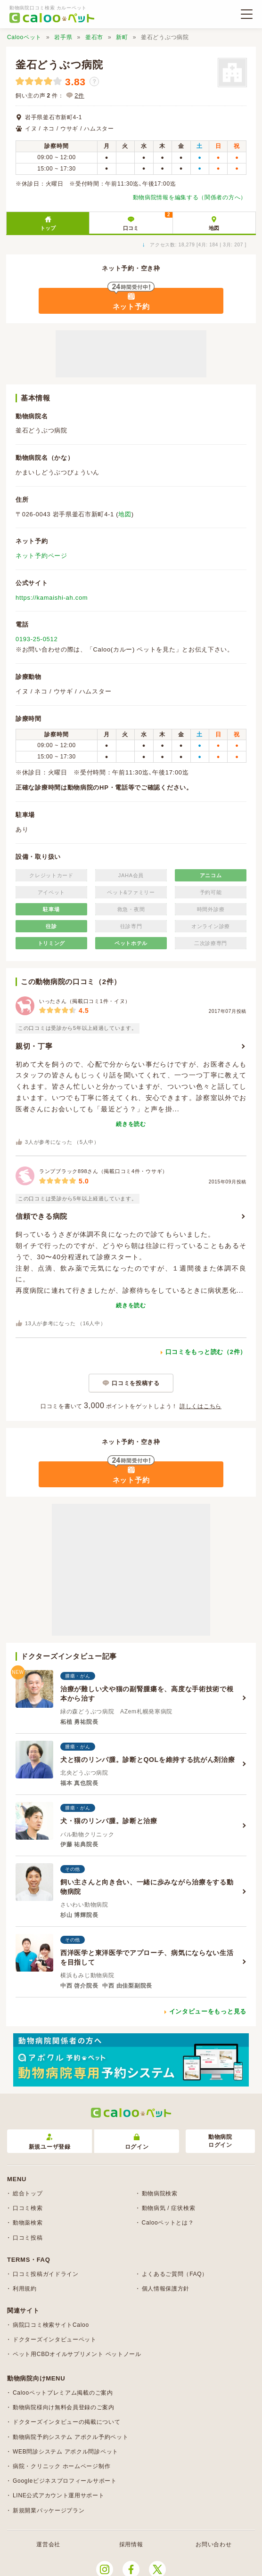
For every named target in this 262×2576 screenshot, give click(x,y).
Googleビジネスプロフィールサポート (65, 2481)
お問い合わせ (213, 2544)
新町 (122, 37)
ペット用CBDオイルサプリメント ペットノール (77, 2354)
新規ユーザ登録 (50, 2142)
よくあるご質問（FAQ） (175, 2274)
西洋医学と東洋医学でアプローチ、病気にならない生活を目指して (147, 1957)
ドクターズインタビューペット (55, 2339)
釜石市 (94, 37)
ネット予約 (131, 306)
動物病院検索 (160, 2193)
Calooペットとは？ (168, 2222)
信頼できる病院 (41, 1216)
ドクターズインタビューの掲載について (67, 2422)
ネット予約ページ (41, 555)
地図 (214, 228)
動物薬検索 (28, 2222)
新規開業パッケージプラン (48, 2510)
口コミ (147, 221)
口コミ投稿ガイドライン (46, 2274)
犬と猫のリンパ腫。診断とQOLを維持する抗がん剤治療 (147, 1759)
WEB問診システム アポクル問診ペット (65, 2451)
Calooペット (24, 37)
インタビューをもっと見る (207, 2011)
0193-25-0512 (36, 639)
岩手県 (63, 37)
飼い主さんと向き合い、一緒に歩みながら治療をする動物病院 (147, 1886)
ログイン (137, 2142)
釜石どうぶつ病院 (59, 65)
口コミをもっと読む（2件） (205, 1351)
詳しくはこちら (200, 1406)
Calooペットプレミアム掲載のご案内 (63, 2392)
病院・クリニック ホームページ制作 (61, 2466)
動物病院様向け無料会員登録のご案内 (64, 2407)
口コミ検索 (28, 2208)
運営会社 (48, 2544)
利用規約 (25, 2288)
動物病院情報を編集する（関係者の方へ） (189, 197)
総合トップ (28, 2193)
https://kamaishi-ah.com (52, 597)
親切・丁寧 (34, 1046)
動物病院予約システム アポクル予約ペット (70, 2437)
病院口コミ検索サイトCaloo (51, 2325)
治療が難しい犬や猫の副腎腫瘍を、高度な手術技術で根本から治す (147, 1693)
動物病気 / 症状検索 (169, 2208)
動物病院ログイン (220, 2141)
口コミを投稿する (136, 1383)
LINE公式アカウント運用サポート (59, 2495)
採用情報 (131, 2544)
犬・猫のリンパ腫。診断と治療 (108, 1821)
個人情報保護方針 (166, 2288)
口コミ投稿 (28, 2237)
